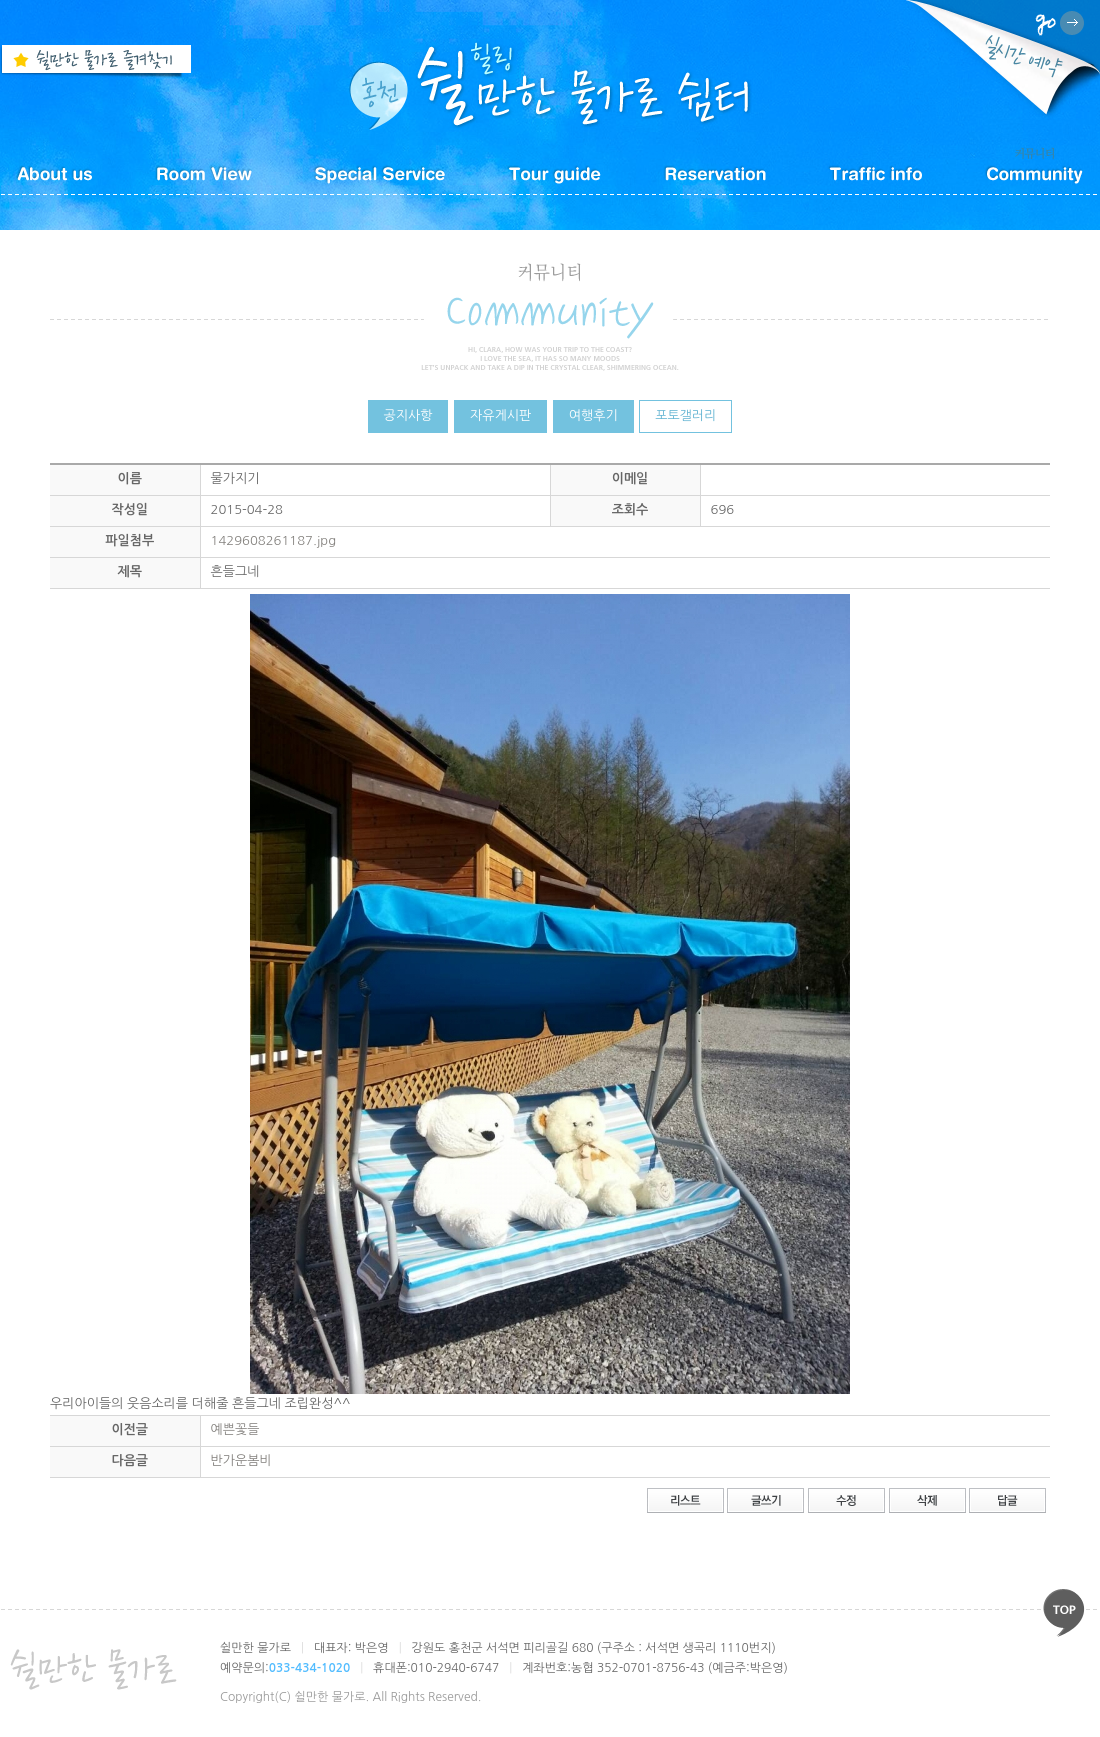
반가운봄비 (241, 1460)
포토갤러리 (685, 415)
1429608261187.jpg (274, 540)
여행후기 (593, 415)
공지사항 (408, 415)
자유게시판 (500, 415)
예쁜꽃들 (235, 1429)
